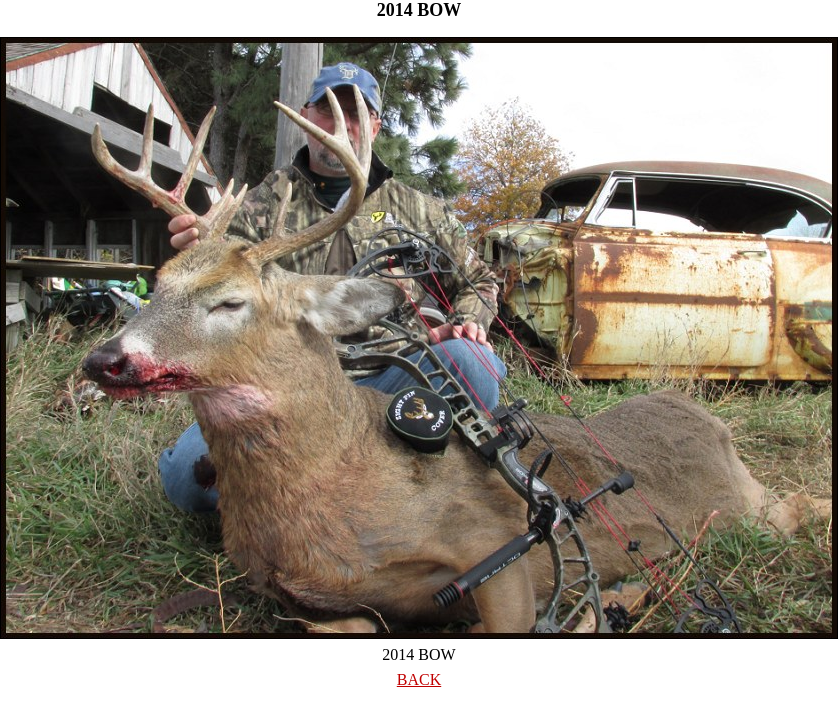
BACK (419, 679)
